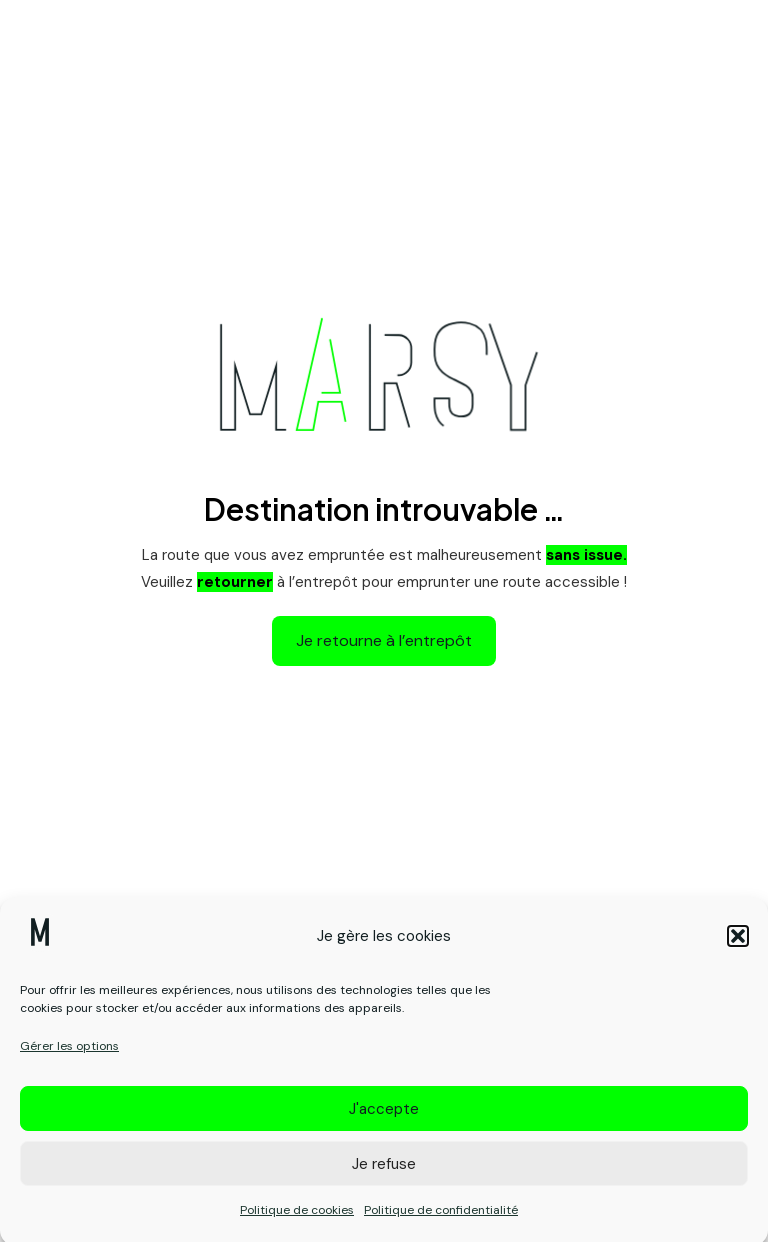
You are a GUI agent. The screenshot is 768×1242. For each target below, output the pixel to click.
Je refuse (384, 1173)
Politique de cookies (297, 1219)
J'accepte (384, 1118)
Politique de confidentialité (441, 1219)
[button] (738, 945)
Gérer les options (69, 1055)
